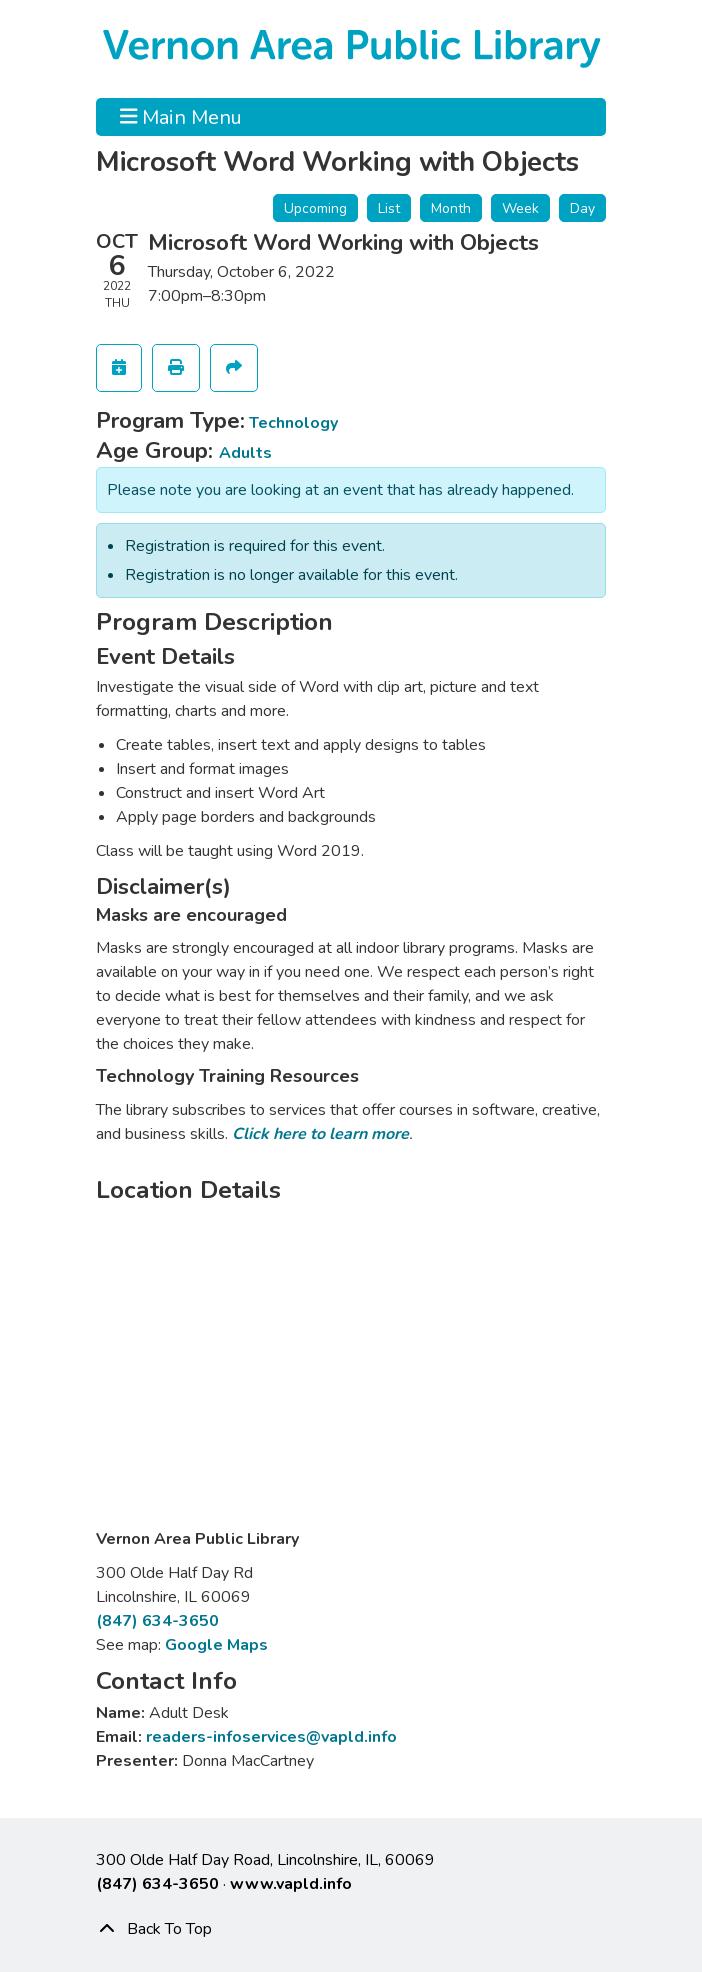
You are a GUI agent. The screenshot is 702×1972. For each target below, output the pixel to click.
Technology (293, 423)
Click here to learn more (320, 1134)
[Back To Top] (351, 1929)
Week (520, 208)
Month (451, 208)
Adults (245, 453)
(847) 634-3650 (157, 1621)
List (389, 208)
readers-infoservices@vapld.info (271, 1737)
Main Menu (181, 117)
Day (582, 208)
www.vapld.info (291, 1884)
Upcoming (315, 208)
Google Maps (216, 1645)
